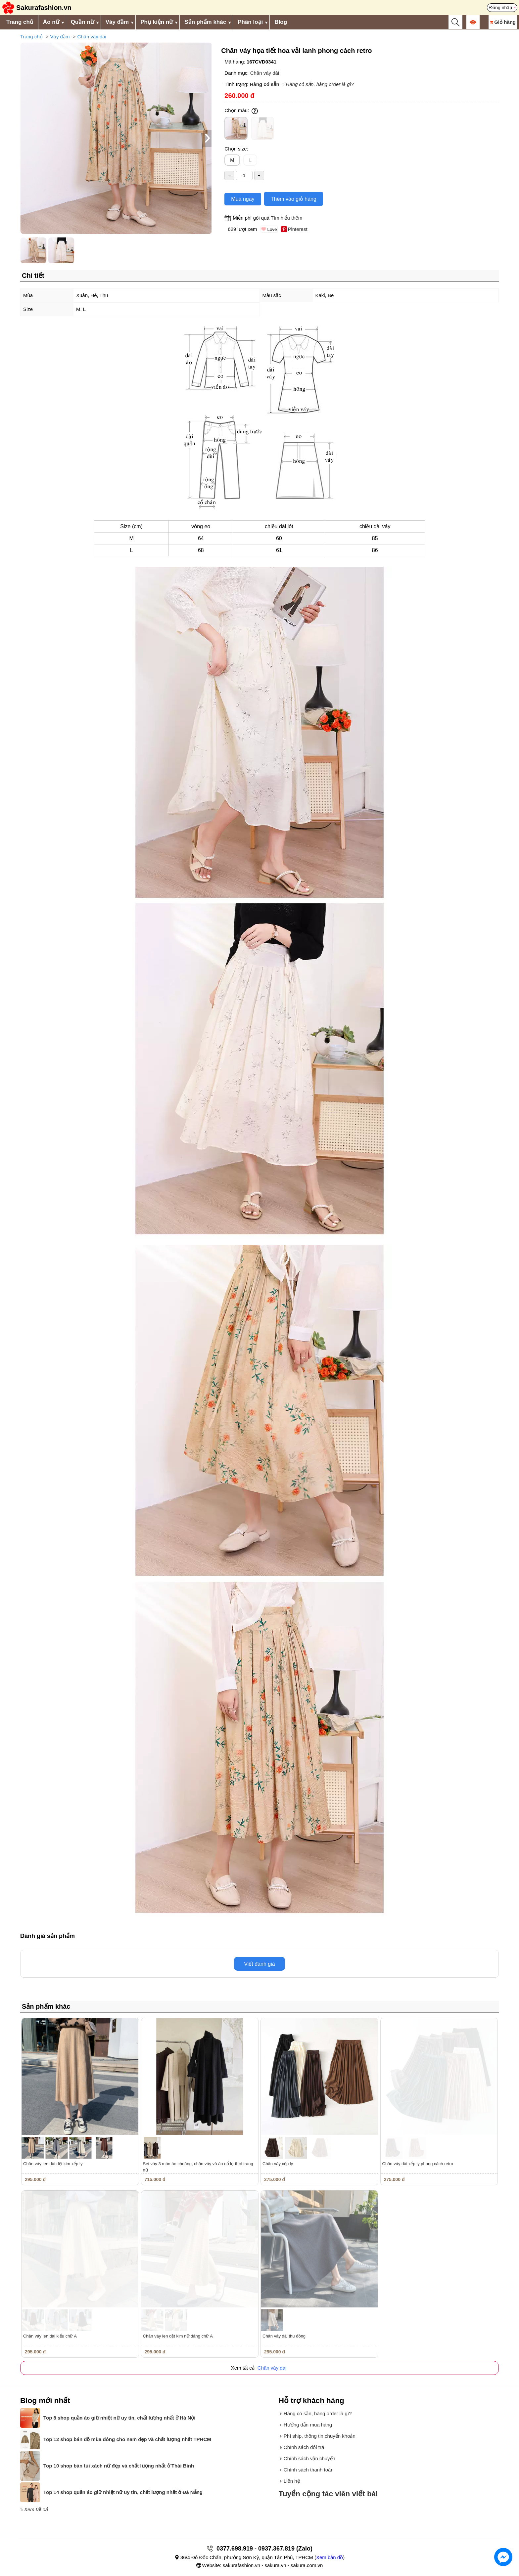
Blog (280, 22)
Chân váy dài (91, 36)
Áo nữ (51, 22)
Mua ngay (242, 199)
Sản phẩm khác (205, 22)
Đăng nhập (500, 7)
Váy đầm (117, 22)
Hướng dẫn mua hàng (308, 2424)
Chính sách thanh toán (309, 2469)
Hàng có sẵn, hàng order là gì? (320, 84)
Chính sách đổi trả (304, 2447)
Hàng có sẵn (264, 84)
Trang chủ (19, 22)
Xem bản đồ (329, 2557)
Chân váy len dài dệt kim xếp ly (52, 2163)
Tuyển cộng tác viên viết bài (328, 2494)
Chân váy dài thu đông (284, 2336)
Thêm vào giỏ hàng (293, 199)
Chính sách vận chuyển (309, 2458)
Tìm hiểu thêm (287, 218)
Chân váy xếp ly (277, 2163)
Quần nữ (82, 22)
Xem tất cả (36, 2509)
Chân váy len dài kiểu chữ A (50, 2336)
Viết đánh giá (259, 1964)
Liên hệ (292, 2481)
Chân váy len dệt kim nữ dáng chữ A (178, 2336)
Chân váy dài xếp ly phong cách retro (417, 2163)
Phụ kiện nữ (156, 22)
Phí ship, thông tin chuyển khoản (319, 2436)
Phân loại (250, 22)
